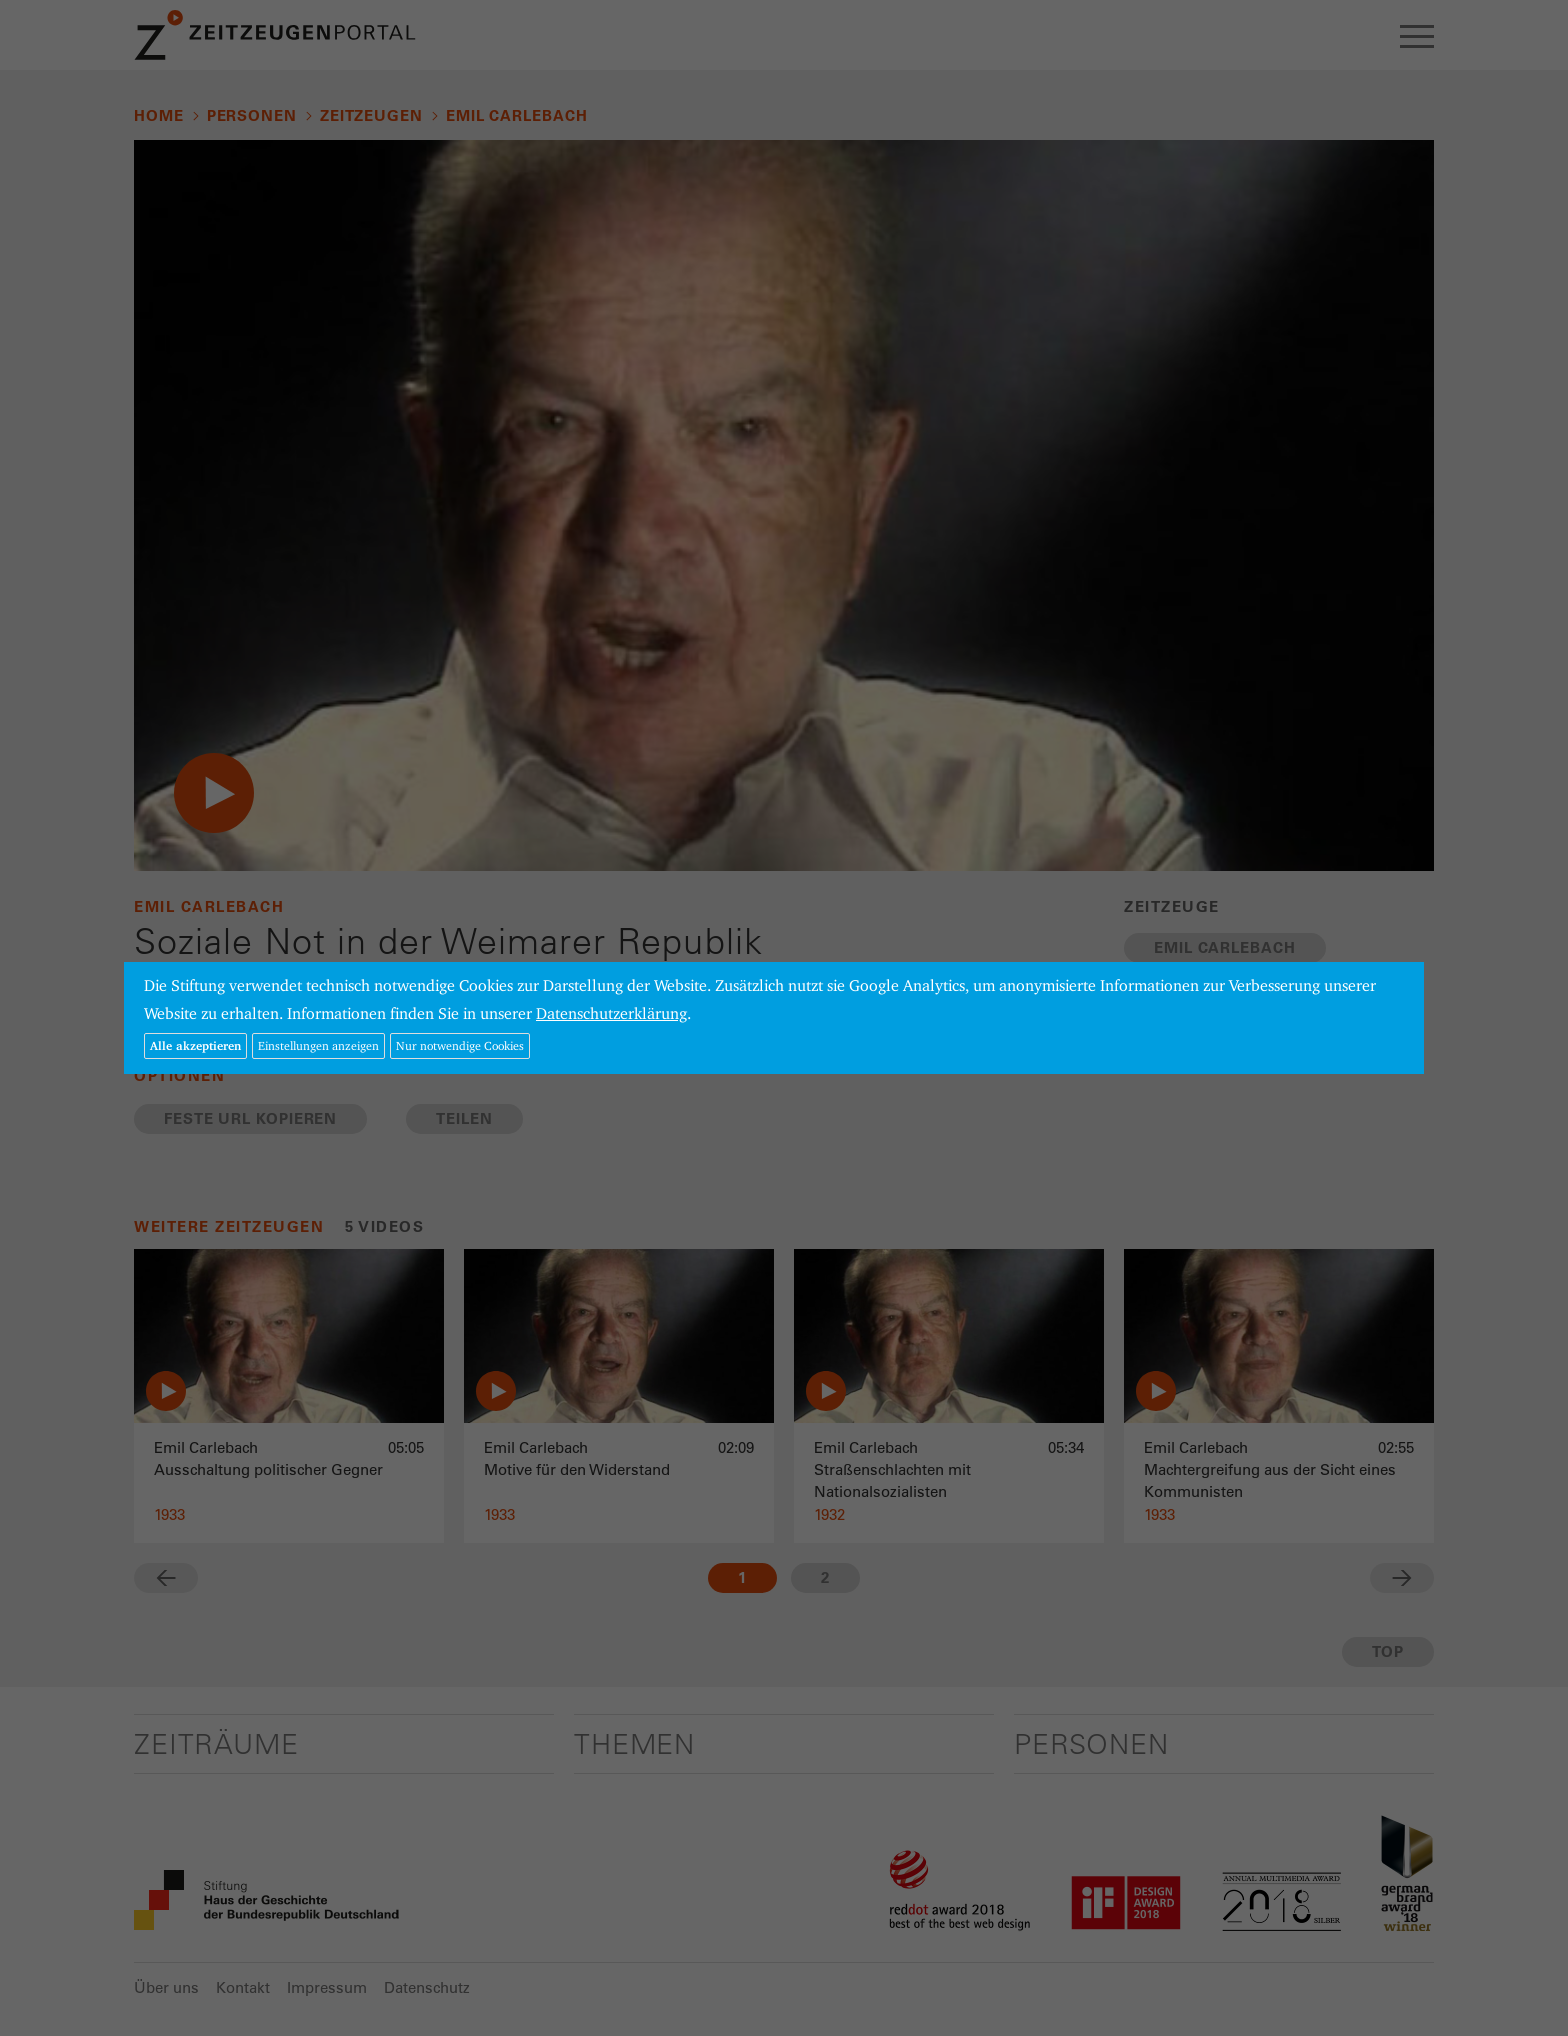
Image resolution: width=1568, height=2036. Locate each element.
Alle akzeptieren (195, 1045)
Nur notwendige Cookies (460, 1045)
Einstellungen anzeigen (318, 1045)
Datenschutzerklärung (611, 1013)
